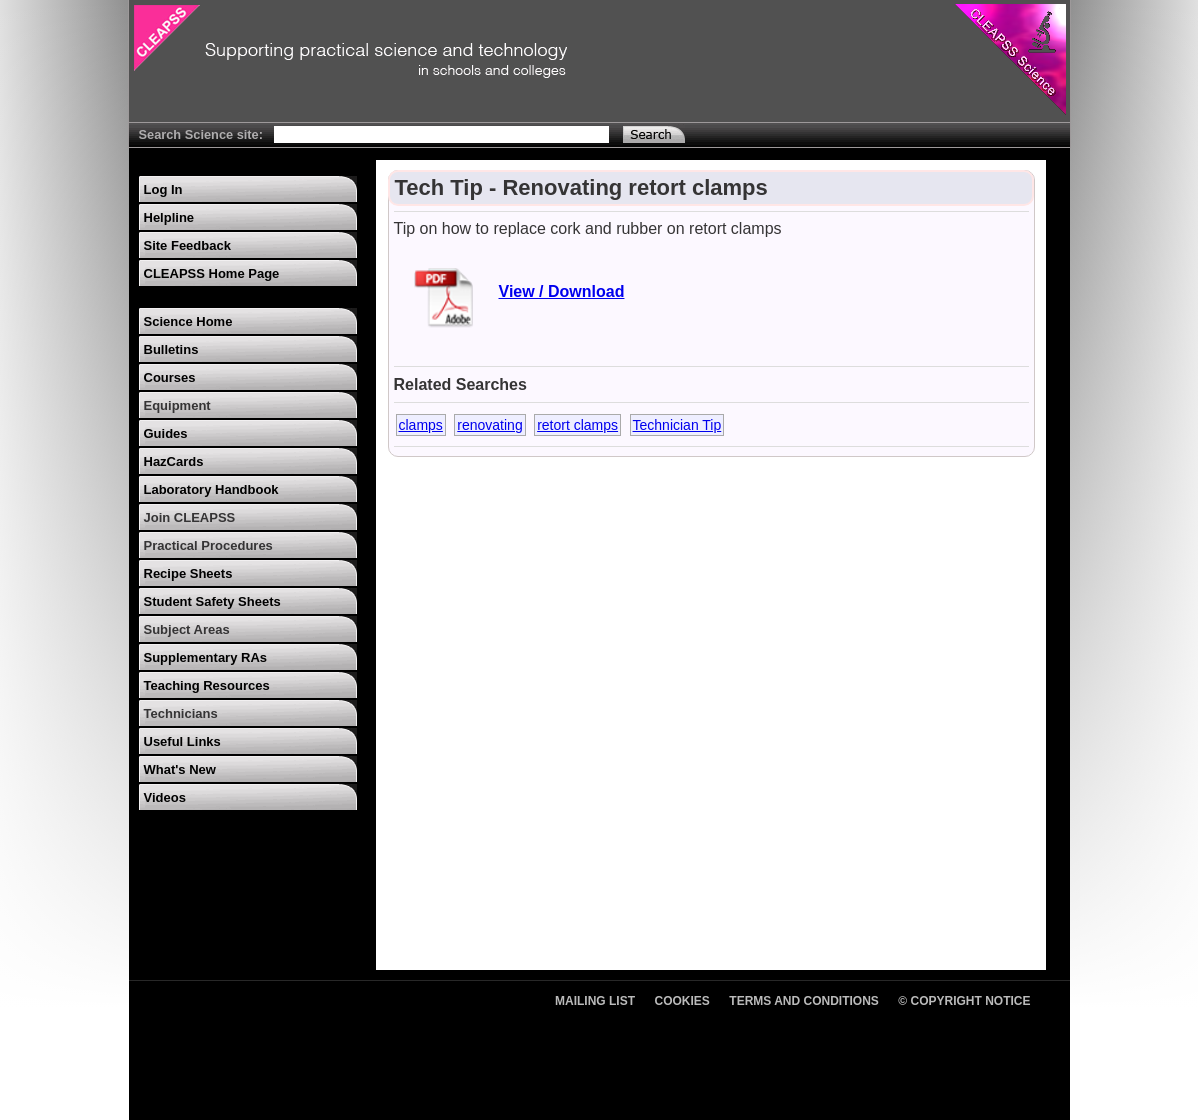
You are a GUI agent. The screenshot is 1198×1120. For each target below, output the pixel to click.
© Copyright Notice (964, 1001)
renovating (489, 425)
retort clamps (577, 425)
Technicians (181, 713)
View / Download (562, 291)
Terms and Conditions (804, 1001)
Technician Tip (677, 425)
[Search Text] (441, 134)
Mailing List (595, 1001)
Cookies (682, 1001)
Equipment (177, 405)
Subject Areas (187, 629)
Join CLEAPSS (190, 517)
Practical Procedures (208, 545)
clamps (421, 425)
